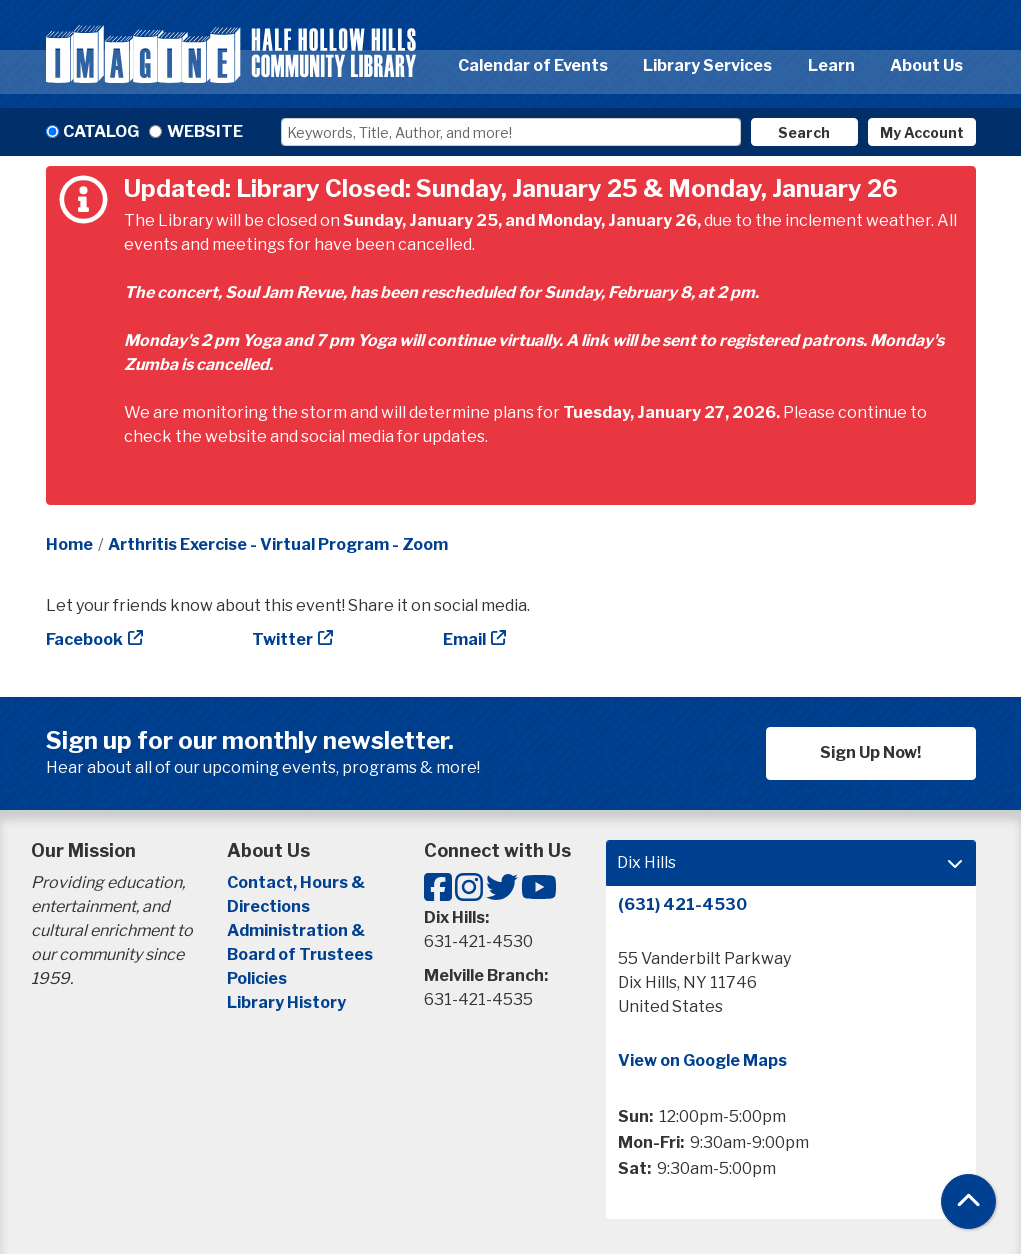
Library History (286, 1002)
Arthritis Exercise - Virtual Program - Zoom (278, 544)
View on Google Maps (702, 1060)
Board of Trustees (300, 954)
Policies (257, 978)
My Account (922, 132)
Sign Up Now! (870, 752)
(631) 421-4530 (682, 904)
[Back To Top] (968, 1201)
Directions (268, 906)
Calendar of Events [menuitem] (533, 65)
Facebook (84, 639)
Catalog (101, 131)
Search (804, 132)
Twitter (282, 639)
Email (464, 639)
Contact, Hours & (297, 882)
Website (205, 131)
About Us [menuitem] (926, 65)
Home (69, 544)
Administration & (297, 930)
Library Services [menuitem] (707, 65)
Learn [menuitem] (831, 65)
